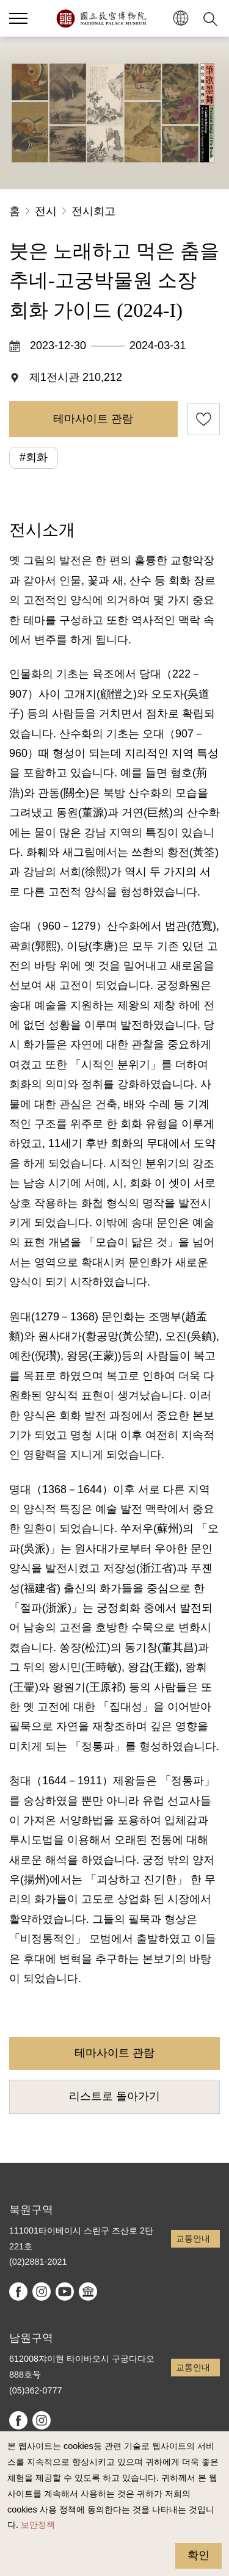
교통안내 (193, 2238)
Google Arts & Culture (88, 2291)
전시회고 (93, 211)
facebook (18, 2291)
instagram (41, 2291)
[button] (180, 18)
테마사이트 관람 (93, 419)
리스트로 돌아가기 (114, 2096)
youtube (65, 2291)
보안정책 (38, 2525)
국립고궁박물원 (101, 18)
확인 (198, 2555)
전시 (46, 211)
